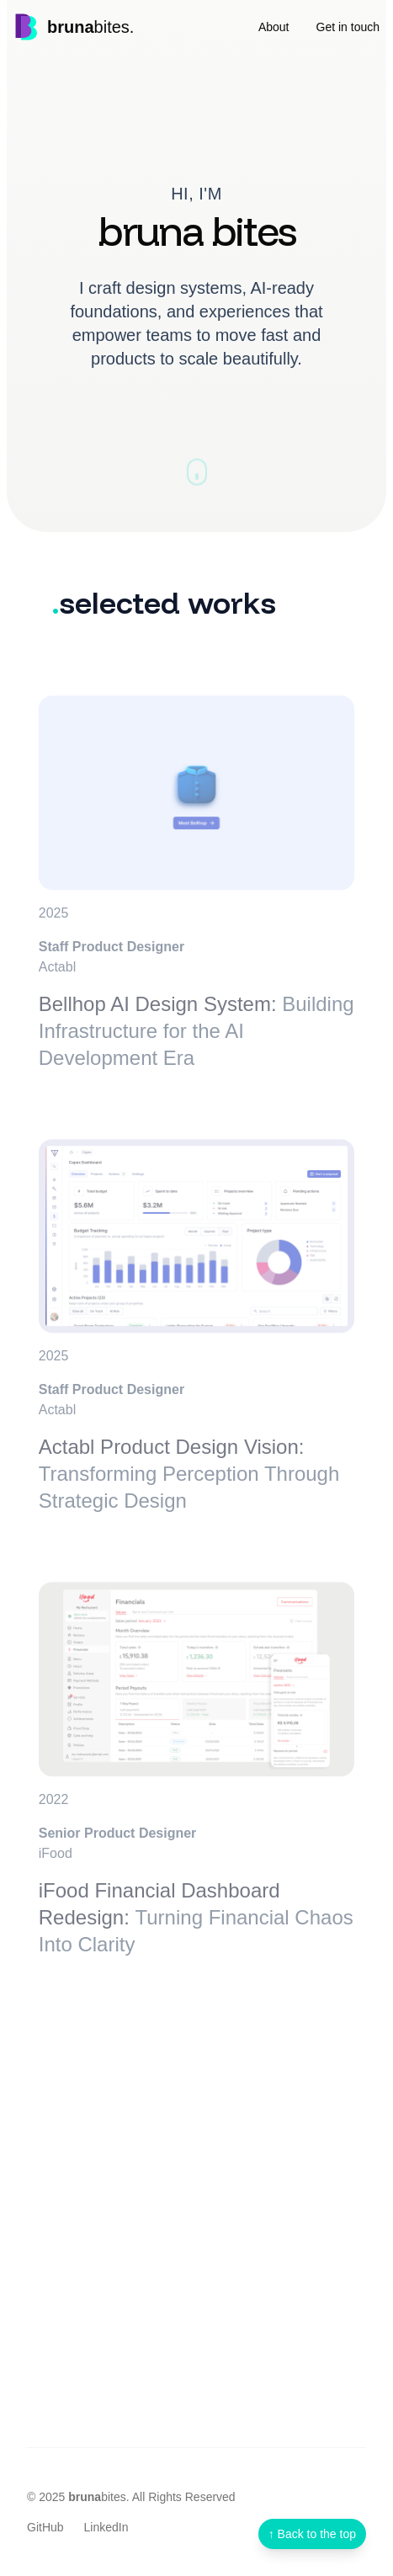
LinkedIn (106, 2527)
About (273, 27)
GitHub (45, 2527)
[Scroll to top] (312, 2534)
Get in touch (348, 27)
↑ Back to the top (312, 2534)
